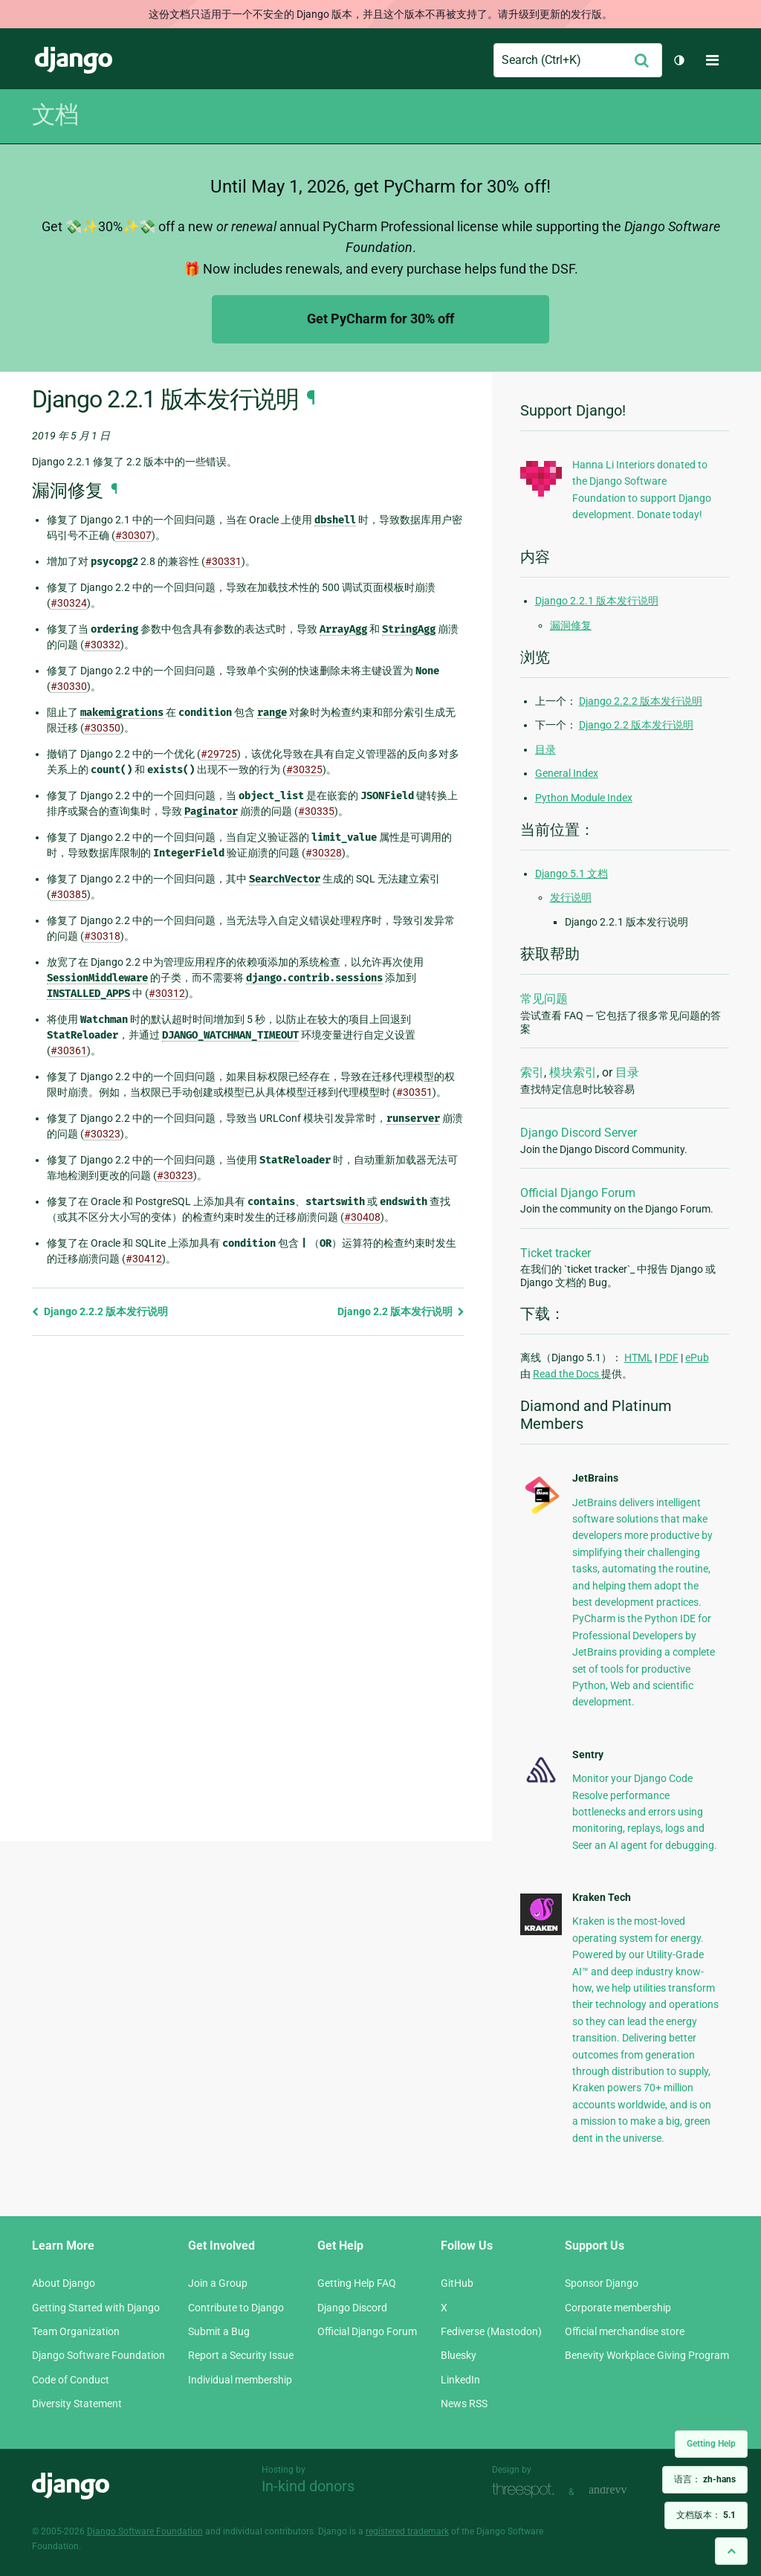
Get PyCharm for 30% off (380, 318)
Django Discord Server (578, 1133)
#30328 (323, 853)
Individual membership (240, 2380)
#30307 (133, 535)
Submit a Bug (219, 2331)
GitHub (457, 2283)
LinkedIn (460, 2380)
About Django (63, 2283)
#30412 (144, 1259)
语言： (705, 2479)
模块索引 (573, 1072)
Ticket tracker (555, 1253)
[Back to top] (731, 2551)
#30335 (316, 811)
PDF (669, 1357)
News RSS (464, 2403)
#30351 (414, 1092)
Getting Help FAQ (356, 2283)
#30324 (69, 603)
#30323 (102, 1134)
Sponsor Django (601, 2283)
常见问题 (544, 999)
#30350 (102, 728)
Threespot (527, 2490)
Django (73, 60)
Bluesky (458, 2355)
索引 (532, 1072)
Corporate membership (618, 2308)
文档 (55, 114)
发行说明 (571, 897)
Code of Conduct (70, 2380)
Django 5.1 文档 (571, 873)
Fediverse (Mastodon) (491, 2331)
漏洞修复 (571, 625)
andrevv (624, 2490)
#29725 (219, 754)
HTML (638, 1357)
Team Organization (76, 2331)
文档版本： (706, 2515)
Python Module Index (583, 798)
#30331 (223, 561)
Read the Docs (567, 1374)
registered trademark (407, 2531)
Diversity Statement (77, 2403)
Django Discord (352, 2308)
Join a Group (217, 2283)
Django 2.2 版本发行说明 (400, 1311)
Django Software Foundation (98, 2355)
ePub (697, 1357)
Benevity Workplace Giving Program (647, 2355)
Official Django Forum (577, 1193)
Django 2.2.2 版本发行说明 (100, 1311)
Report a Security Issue (241, 2355)
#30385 (69, 894)
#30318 (102, 936)
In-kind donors (308, 2486)
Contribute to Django (236, 2308)
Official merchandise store (624, 2331)
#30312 (167, 993)
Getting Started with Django (96, 2308)
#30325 (304, 769)
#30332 (102, 645)
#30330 (69, 686)
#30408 (362, 1217)
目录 (545, 749)
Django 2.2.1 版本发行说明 (596, 601)
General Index (566, 773)
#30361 (69, 1050)
